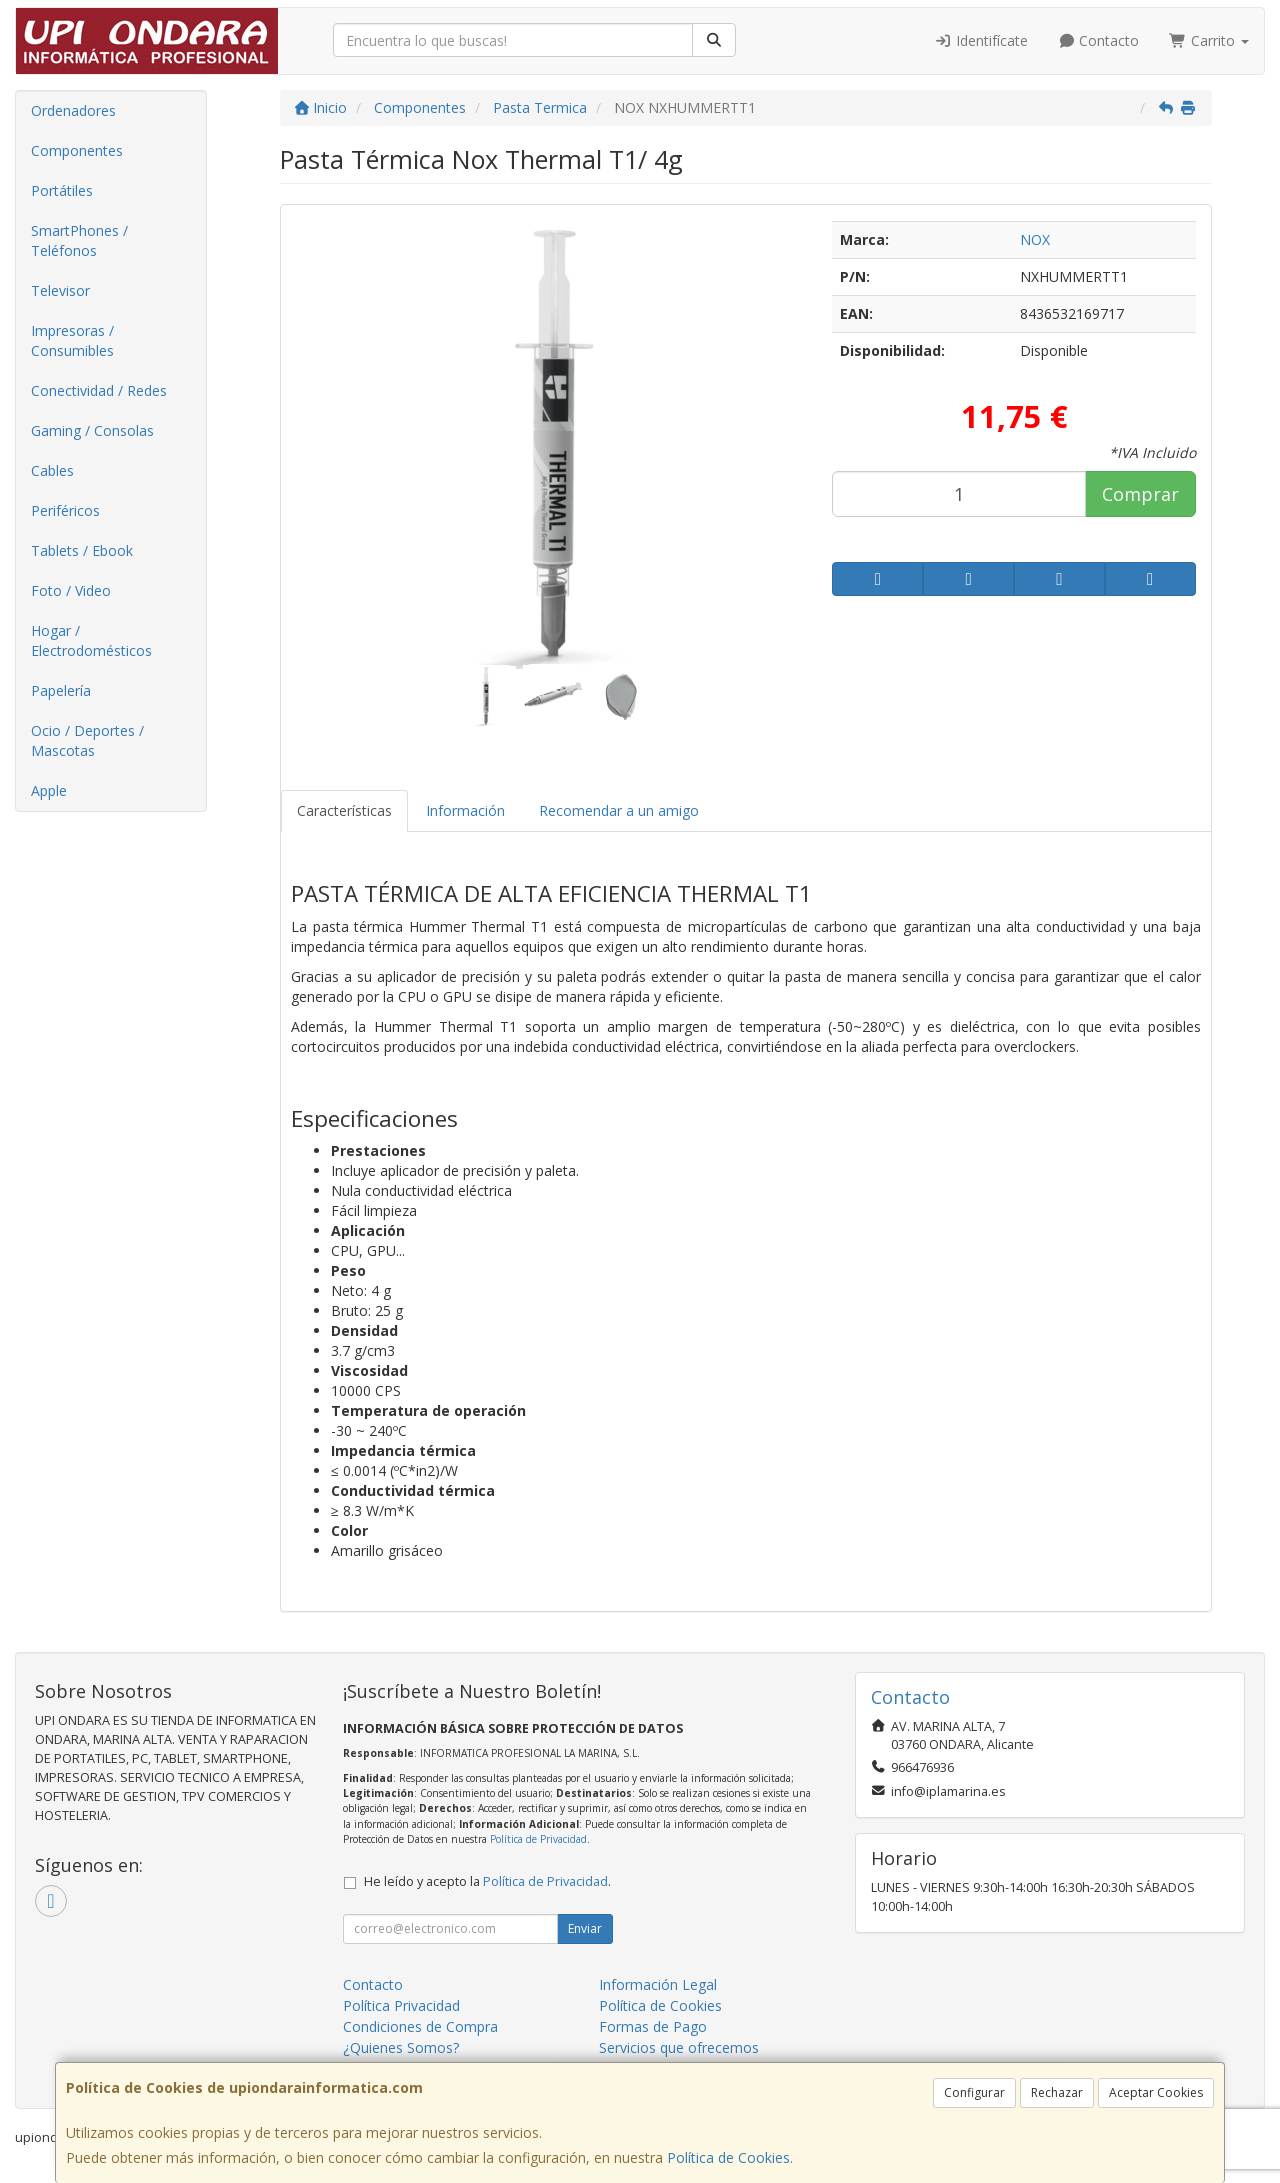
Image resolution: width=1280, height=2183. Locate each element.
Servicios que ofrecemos (679, 2047)
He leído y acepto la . (487, 1881)
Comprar (1140, 494)
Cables (52, 470)
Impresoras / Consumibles (72, 340)
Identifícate (981, 40)
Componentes (77, 150)
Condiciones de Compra (420, 2026)
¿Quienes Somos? (401, 2047)
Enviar (585, 1928)
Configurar (974, 2092)
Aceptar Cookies (1156, 2092)
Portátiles (62, 190)
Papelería (61, 690)
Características (344, 810)
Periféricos (65, 510)
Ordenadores (73, 110)
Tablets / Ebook (82, 550)
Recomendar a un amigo (619, 810)
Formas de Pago (653, 2026)
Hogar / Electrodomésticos (91, 640)
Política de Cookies (728, 2157)
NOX (1035, 239)
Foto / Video (71, 590)
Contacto (1099, 40)
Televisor (60, 290)
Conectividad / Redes (99, 390)
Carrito (1209, 40)
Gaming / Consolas (92, 430)
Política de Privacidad (538, 1839)
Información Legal (658, 1984)
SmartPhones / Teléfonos (79, 240)
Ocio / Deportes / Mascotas (87, 740)
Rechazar (1057, 2092)
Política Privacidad (401, 2005)
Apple (49, 790)
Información (465, 810)
